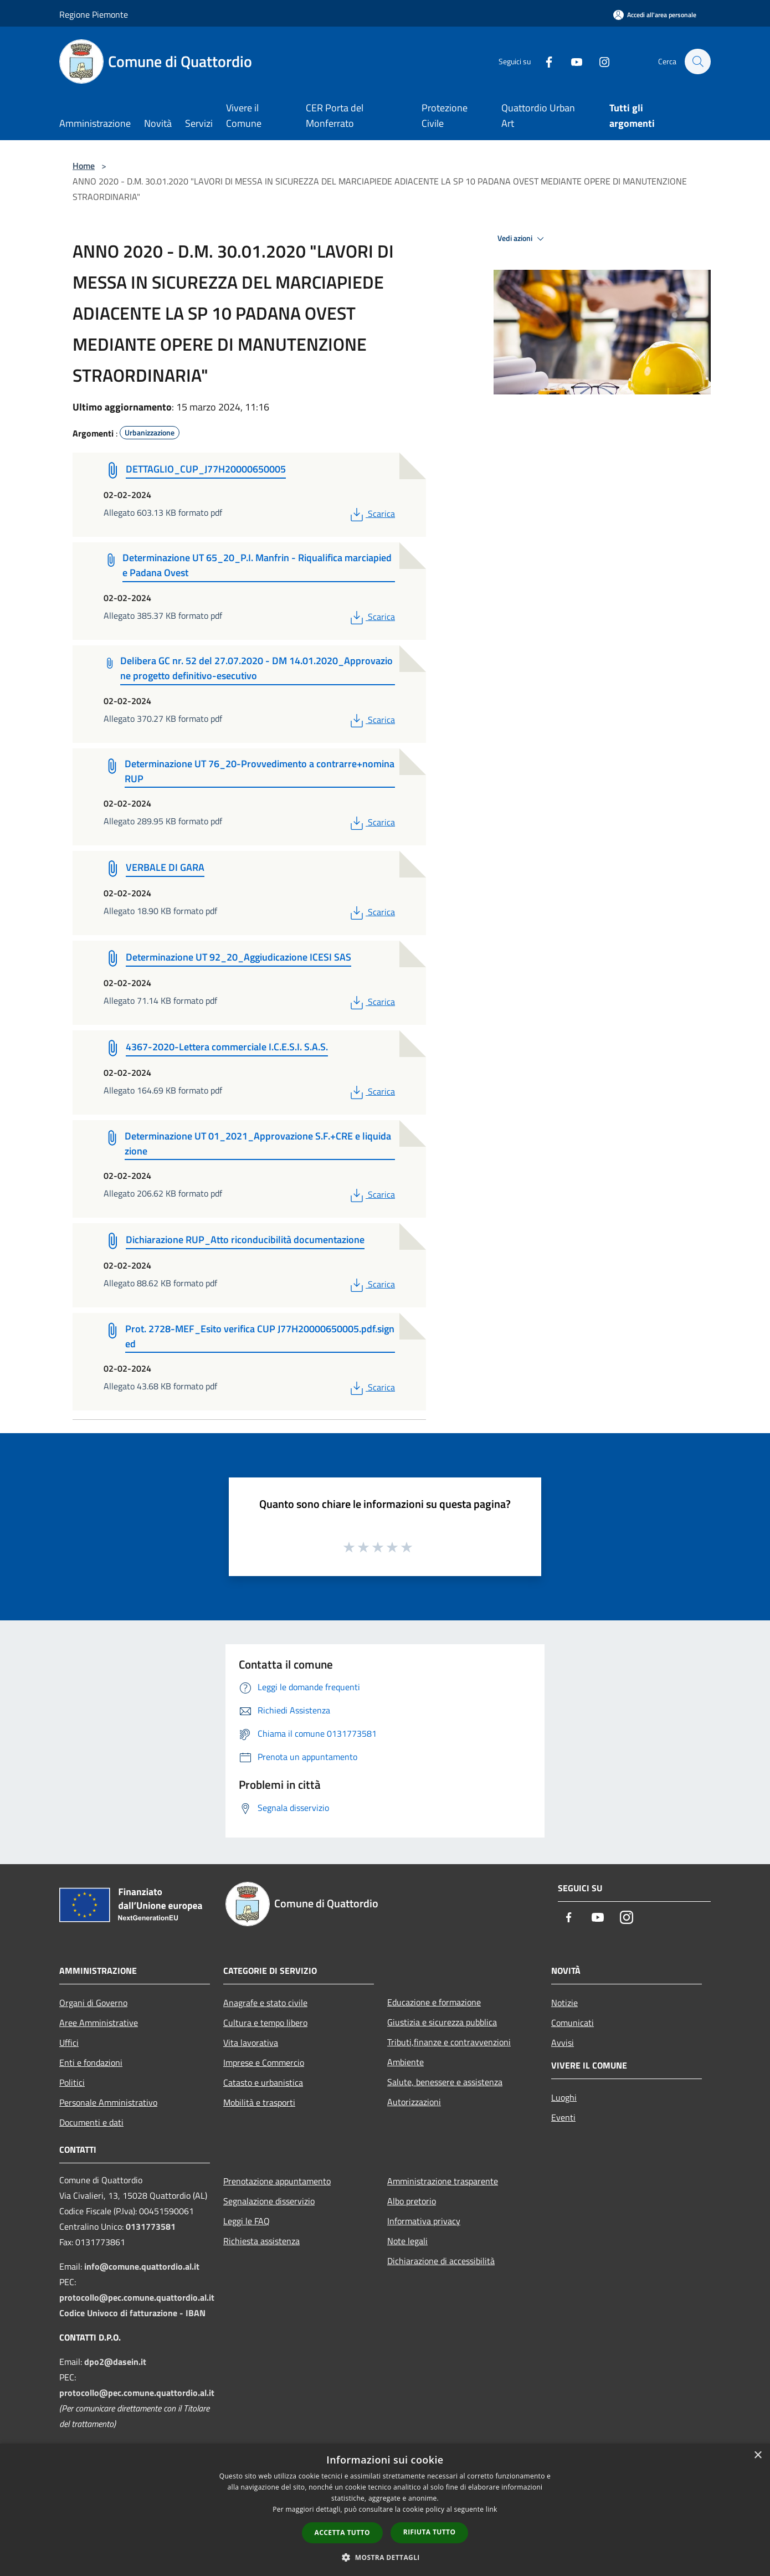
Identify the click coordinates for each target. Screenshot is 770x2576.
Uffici (69, 2042)
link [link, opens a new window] (491, 2509)
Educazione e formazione (434, 2002)
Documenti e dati (91, 2122)
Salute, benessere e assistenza (444, 2081)
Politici (72, 2082)
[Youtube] (571, 61)
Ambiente (405, 2062)
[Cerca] (697, 61)
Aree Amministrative (98, 2022)
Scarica (371, 513)
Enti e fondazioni (90, 2062)
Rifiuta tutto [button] (429, 2532)
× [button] (757, 2455)
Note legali (407, 2240)
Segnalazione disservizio (269, 2201)
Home (84, 165)
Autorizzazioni (414, 2101)
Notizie (564, 2002)
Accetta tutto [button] (342, 2532)
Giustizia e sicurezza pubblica (442, 2022)
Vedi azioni (522, 238)
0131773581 (151, 2226)
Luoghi (564, 2097)
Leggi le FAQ (246, 2221)
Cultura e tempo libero (265, 2022)
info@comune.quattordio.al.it (141, 2266)
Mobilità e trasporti (259, 2102)
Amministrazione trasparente (442, 2181)
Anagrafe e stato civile (265, 2002)
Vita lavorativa (250, 2042)
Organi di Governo (93, 2002)
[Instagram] (599, 61)
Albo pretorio (411, 2201)
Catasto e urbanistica (263, 2082)
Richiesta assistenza (261, 2240)
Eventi (563, 2117)
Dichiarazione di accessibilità (441, 2260)
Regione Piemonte (93, 14)
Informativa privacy (423, 2221)
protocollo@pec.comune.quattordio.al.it (136, 2297)
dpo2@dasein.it (115, 2361)
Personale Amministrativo (108, 2102)
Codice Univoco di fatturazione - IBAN (132, 2313)
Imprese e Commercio (263, 2062)
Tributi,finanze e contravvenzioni (449, 2042)
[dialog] (385, 2510)
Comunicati (572, 2022)
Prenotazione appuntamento (277, 2181)
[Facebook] (543, 61)
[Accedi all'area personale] (655, 15)
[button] (385, 2557)
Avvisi (562, 2042)
